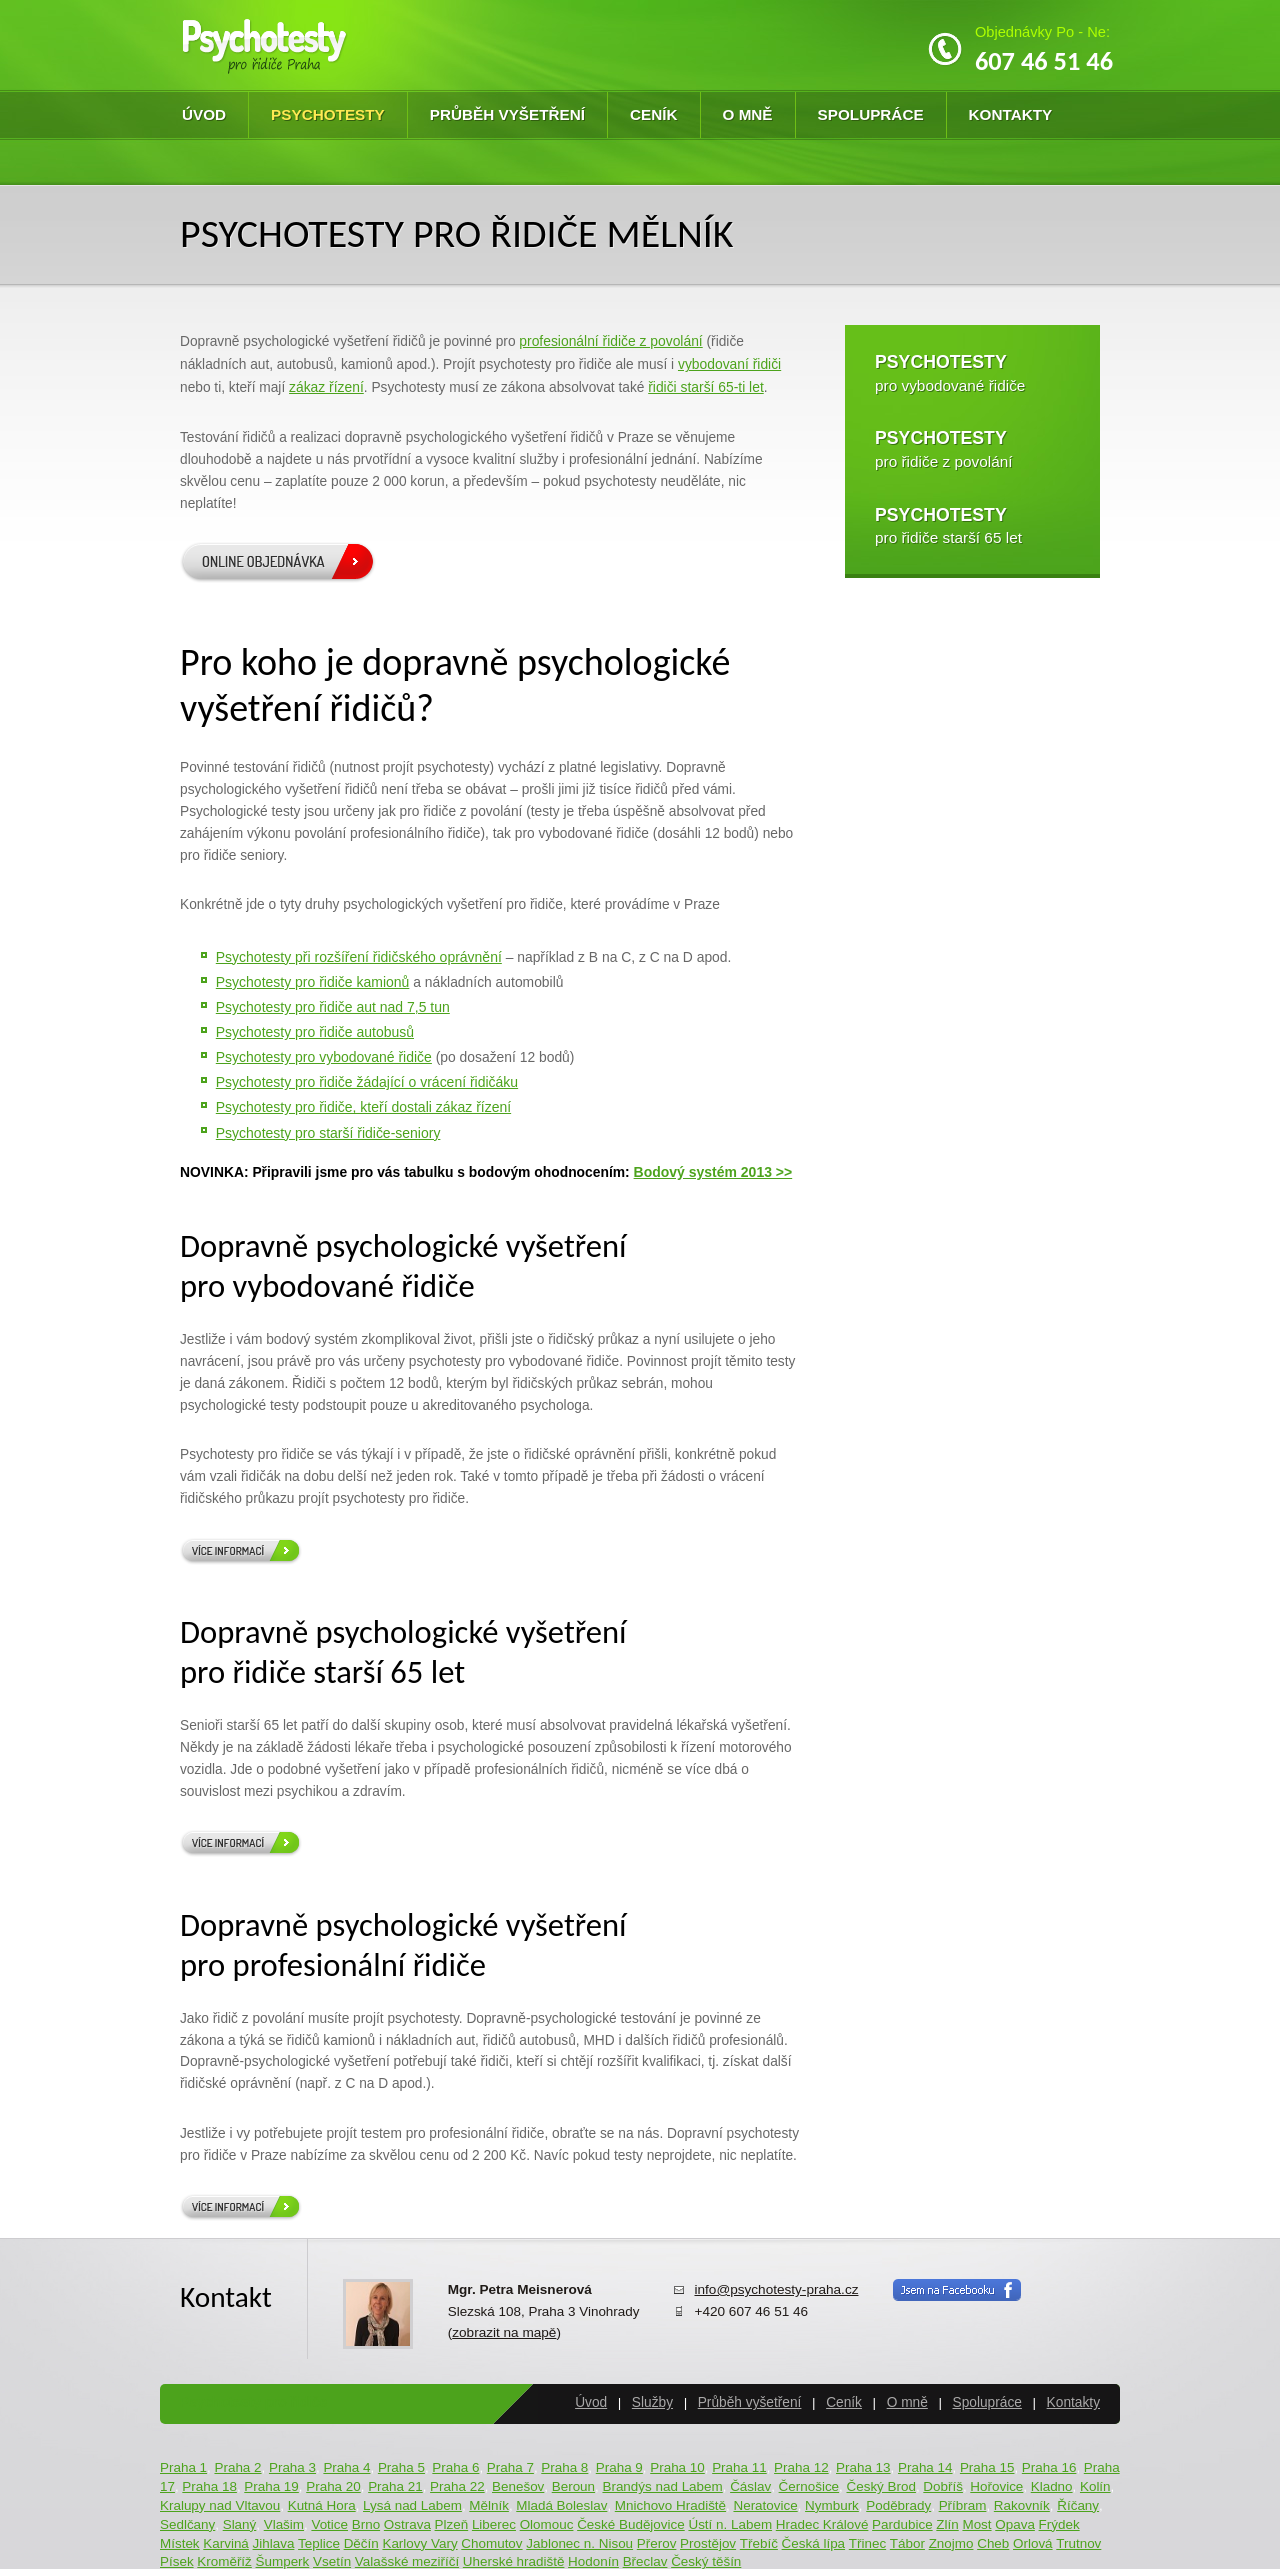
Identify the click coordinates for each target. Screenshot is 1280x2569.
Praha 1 (183, 2467)
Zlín (947, 2524)
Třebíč (759, 2543)
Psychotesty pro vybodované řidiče (324, 1057)
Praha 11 (739, 2467)
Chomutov (491, 2543)
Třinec (867, 2543)
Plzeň (452, 2524)
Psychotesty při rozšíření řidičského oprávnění (359, 957)
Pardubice (902, 2524)
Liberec (494, 2524)
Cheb (993, 2543)
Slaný (240, 2524)
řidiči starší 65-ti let (706, 387)
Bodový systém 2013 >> (713, 1172)
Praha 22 (457, 2486)
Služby (652, 2402)
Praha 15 (987, 2467)
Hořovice (996, 2486)
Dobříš (943, 2486)
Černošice (809, 2486)
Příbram (963, 2505)
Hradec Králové (822, 2524)
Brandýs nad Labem (662, 2486)
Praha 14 (925, 2467)
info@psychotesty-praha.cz (776, 2289)
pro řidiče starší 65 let (948, 526)
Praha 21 (395, 2486)
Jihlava (274, 2543)
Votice (329, 2524)
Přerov (657, 2543)
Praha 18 (209, 2486)
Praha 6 (455, 2467)
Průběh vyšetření (507, 114)
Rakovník (1022, 2505)
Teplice (319, 2543)
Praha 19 (271, 2486)
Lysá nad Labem (412, 2505)
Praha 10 (677, 2467)
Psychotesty (328, 114)
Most (976, 2524)
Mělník (489, 2505)
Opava (1015, 2524)
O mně (748, 114)
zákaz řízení (326, 387)
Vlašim (284, 2524)
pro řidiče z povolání (944, 449)
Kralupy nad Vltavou (220, 2505)
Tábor (907, 2543)
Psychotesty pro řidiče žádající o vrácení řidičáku (367, 1082)
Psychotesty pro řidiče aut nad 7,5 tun (333, 1007)
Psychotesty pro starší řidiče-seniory (328, 1133)
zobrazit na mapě (504, 2332)
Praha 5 (401, 2467)
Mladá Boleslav (561, 2505)
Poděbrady (898, 2505)
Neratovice (765, 2505)
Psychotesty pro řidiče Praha (265, 46)
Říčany (1078, 2505)
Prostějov (708, 2543)
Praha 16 (1049, 2467)
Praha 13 (863, 2467)
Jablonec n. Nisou (579, 2543)
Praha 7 (510, 2467)
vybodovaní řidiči (729, 364)
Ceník (654, 114)
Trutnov (1078, 2543)
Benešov (518, 2486)
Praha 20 (333, 2486)
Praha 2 (237, 2467)
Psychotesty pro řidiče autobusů (315, 1032)
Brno (366, 2524)
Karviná (226, 2543)
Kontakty (1011, 114)
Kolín (1095, 2486)
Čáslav (750, 2486)
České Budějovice (631, 2524)
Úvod (204, 114)
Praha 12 (801, 2467)
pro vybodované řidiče (950, 373)
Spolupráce (871, 114)
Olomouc (547, 2524)
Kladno (1052, 2486)
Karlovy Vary (419, 2543)
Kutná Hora (322, 2505)
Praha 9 (619, 2467)
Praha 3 (292, 2467)
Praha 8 (564, 2467)
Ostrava (407, 2524)
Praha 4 (346, 2467)
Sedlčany (187, 2524)
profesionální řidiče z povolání (610, 341)
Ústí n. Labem (730, 2524)
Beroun (573, 2486)
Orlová (1033, 2543)
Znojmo (951, 2543)
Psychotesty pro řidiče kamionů (313, 982)
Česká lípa (814, 2543)
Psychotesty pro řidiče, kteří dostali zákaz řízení (363, 1107)
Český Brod (880, 2486)
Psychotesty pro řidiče (253, 2402)
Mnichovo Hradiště (670, 2505)
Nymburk (832, 2505)
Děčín (361, 2543)
